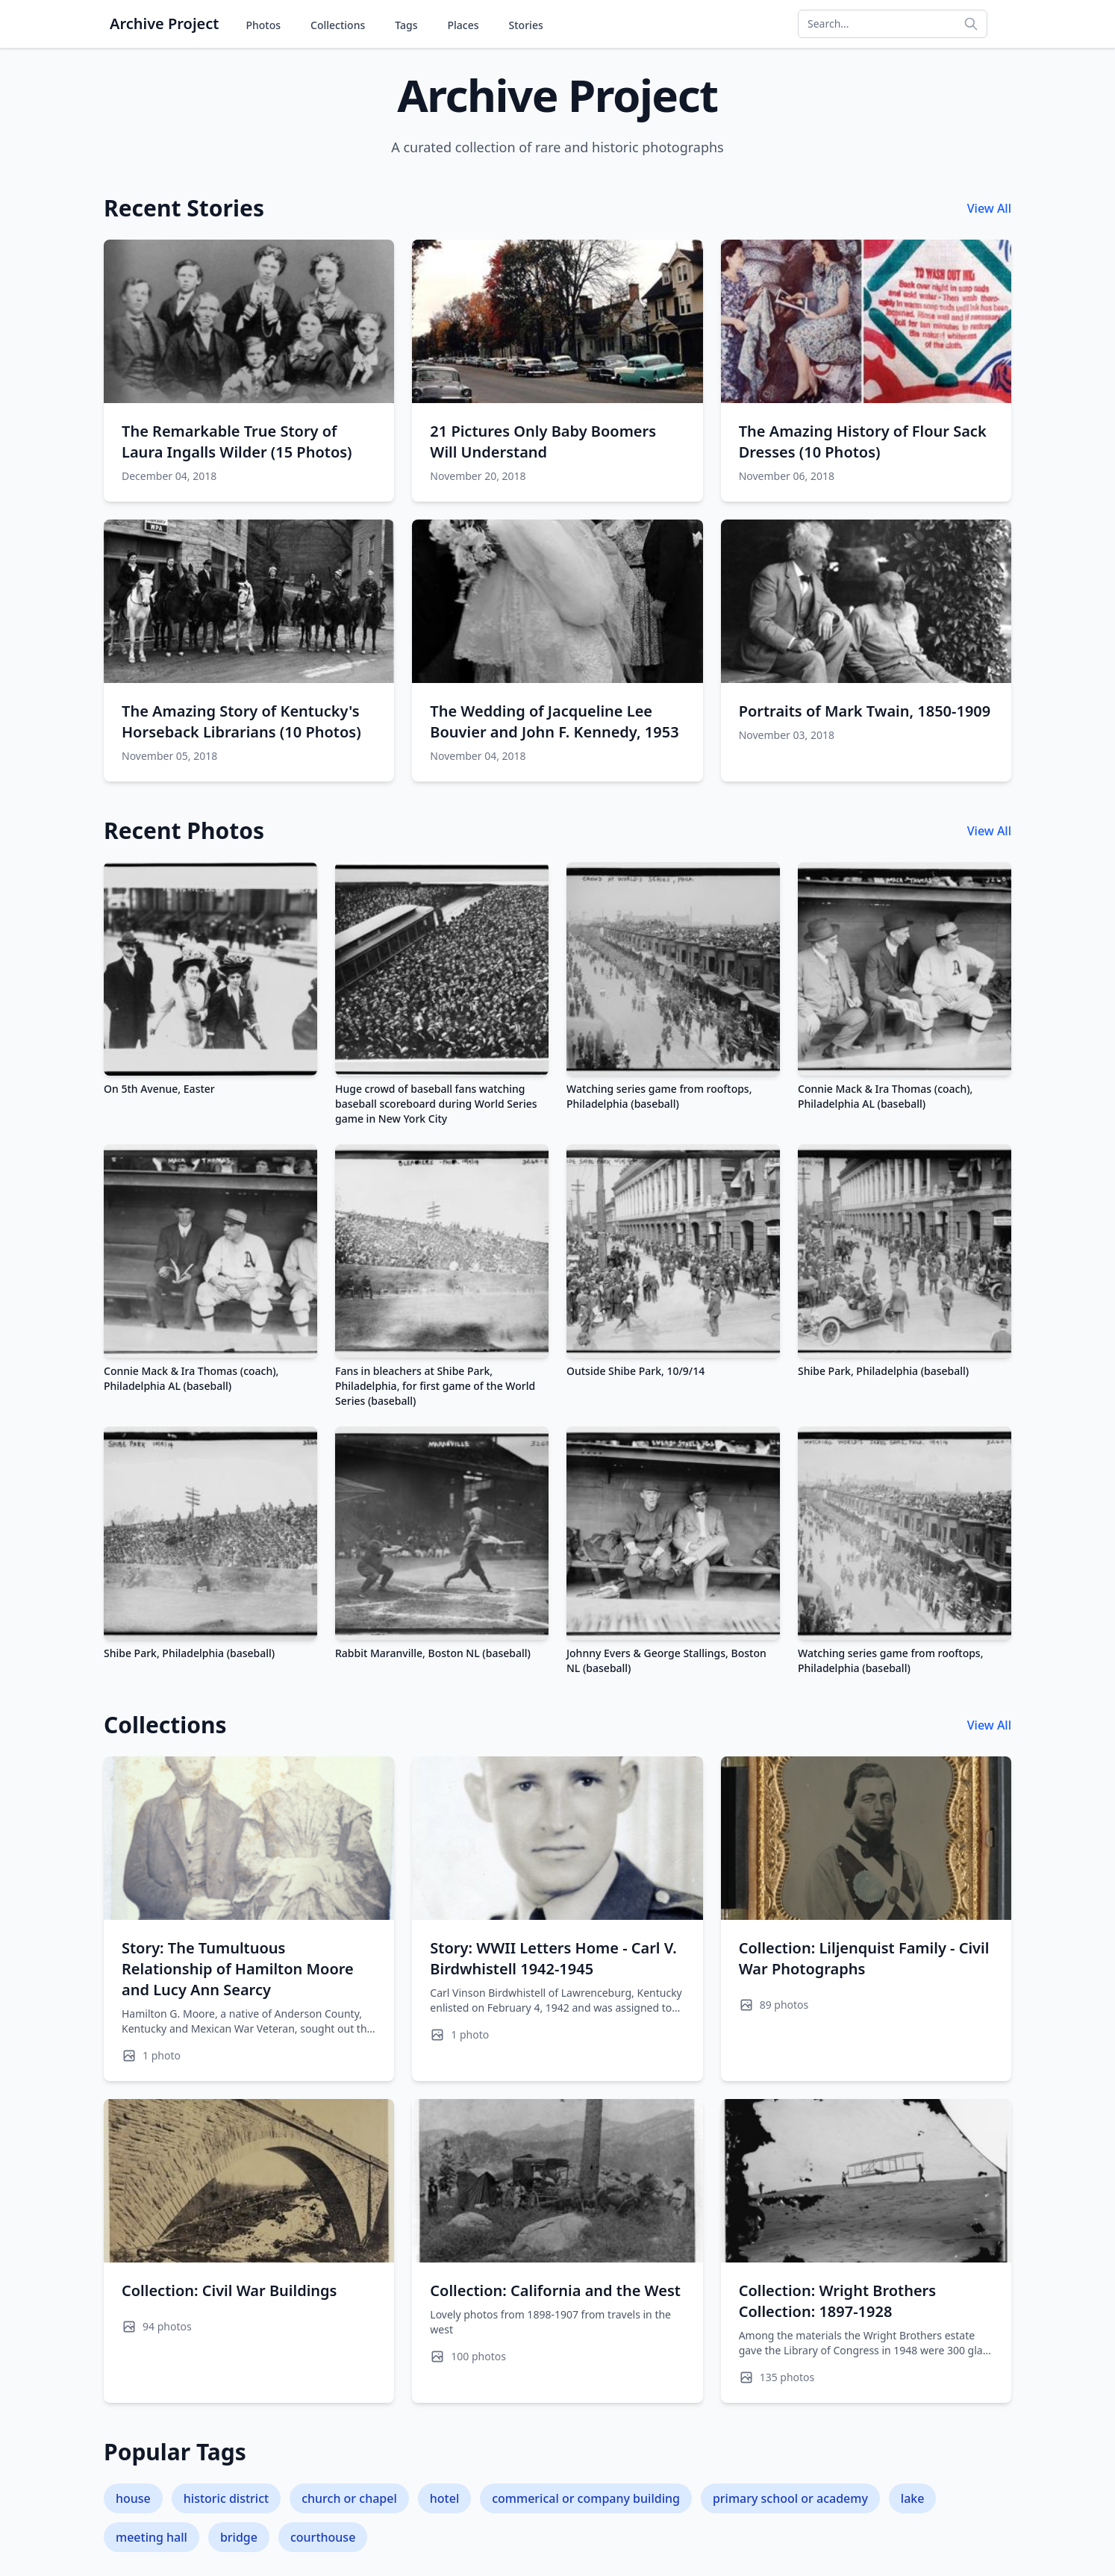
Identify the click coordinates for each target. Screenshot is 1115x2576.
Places (463, 25)
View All (989, 208)
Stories (526, 25)
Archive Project (164, 23)
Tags (406, 25)
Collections (337, 25)
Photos (263, 25)
